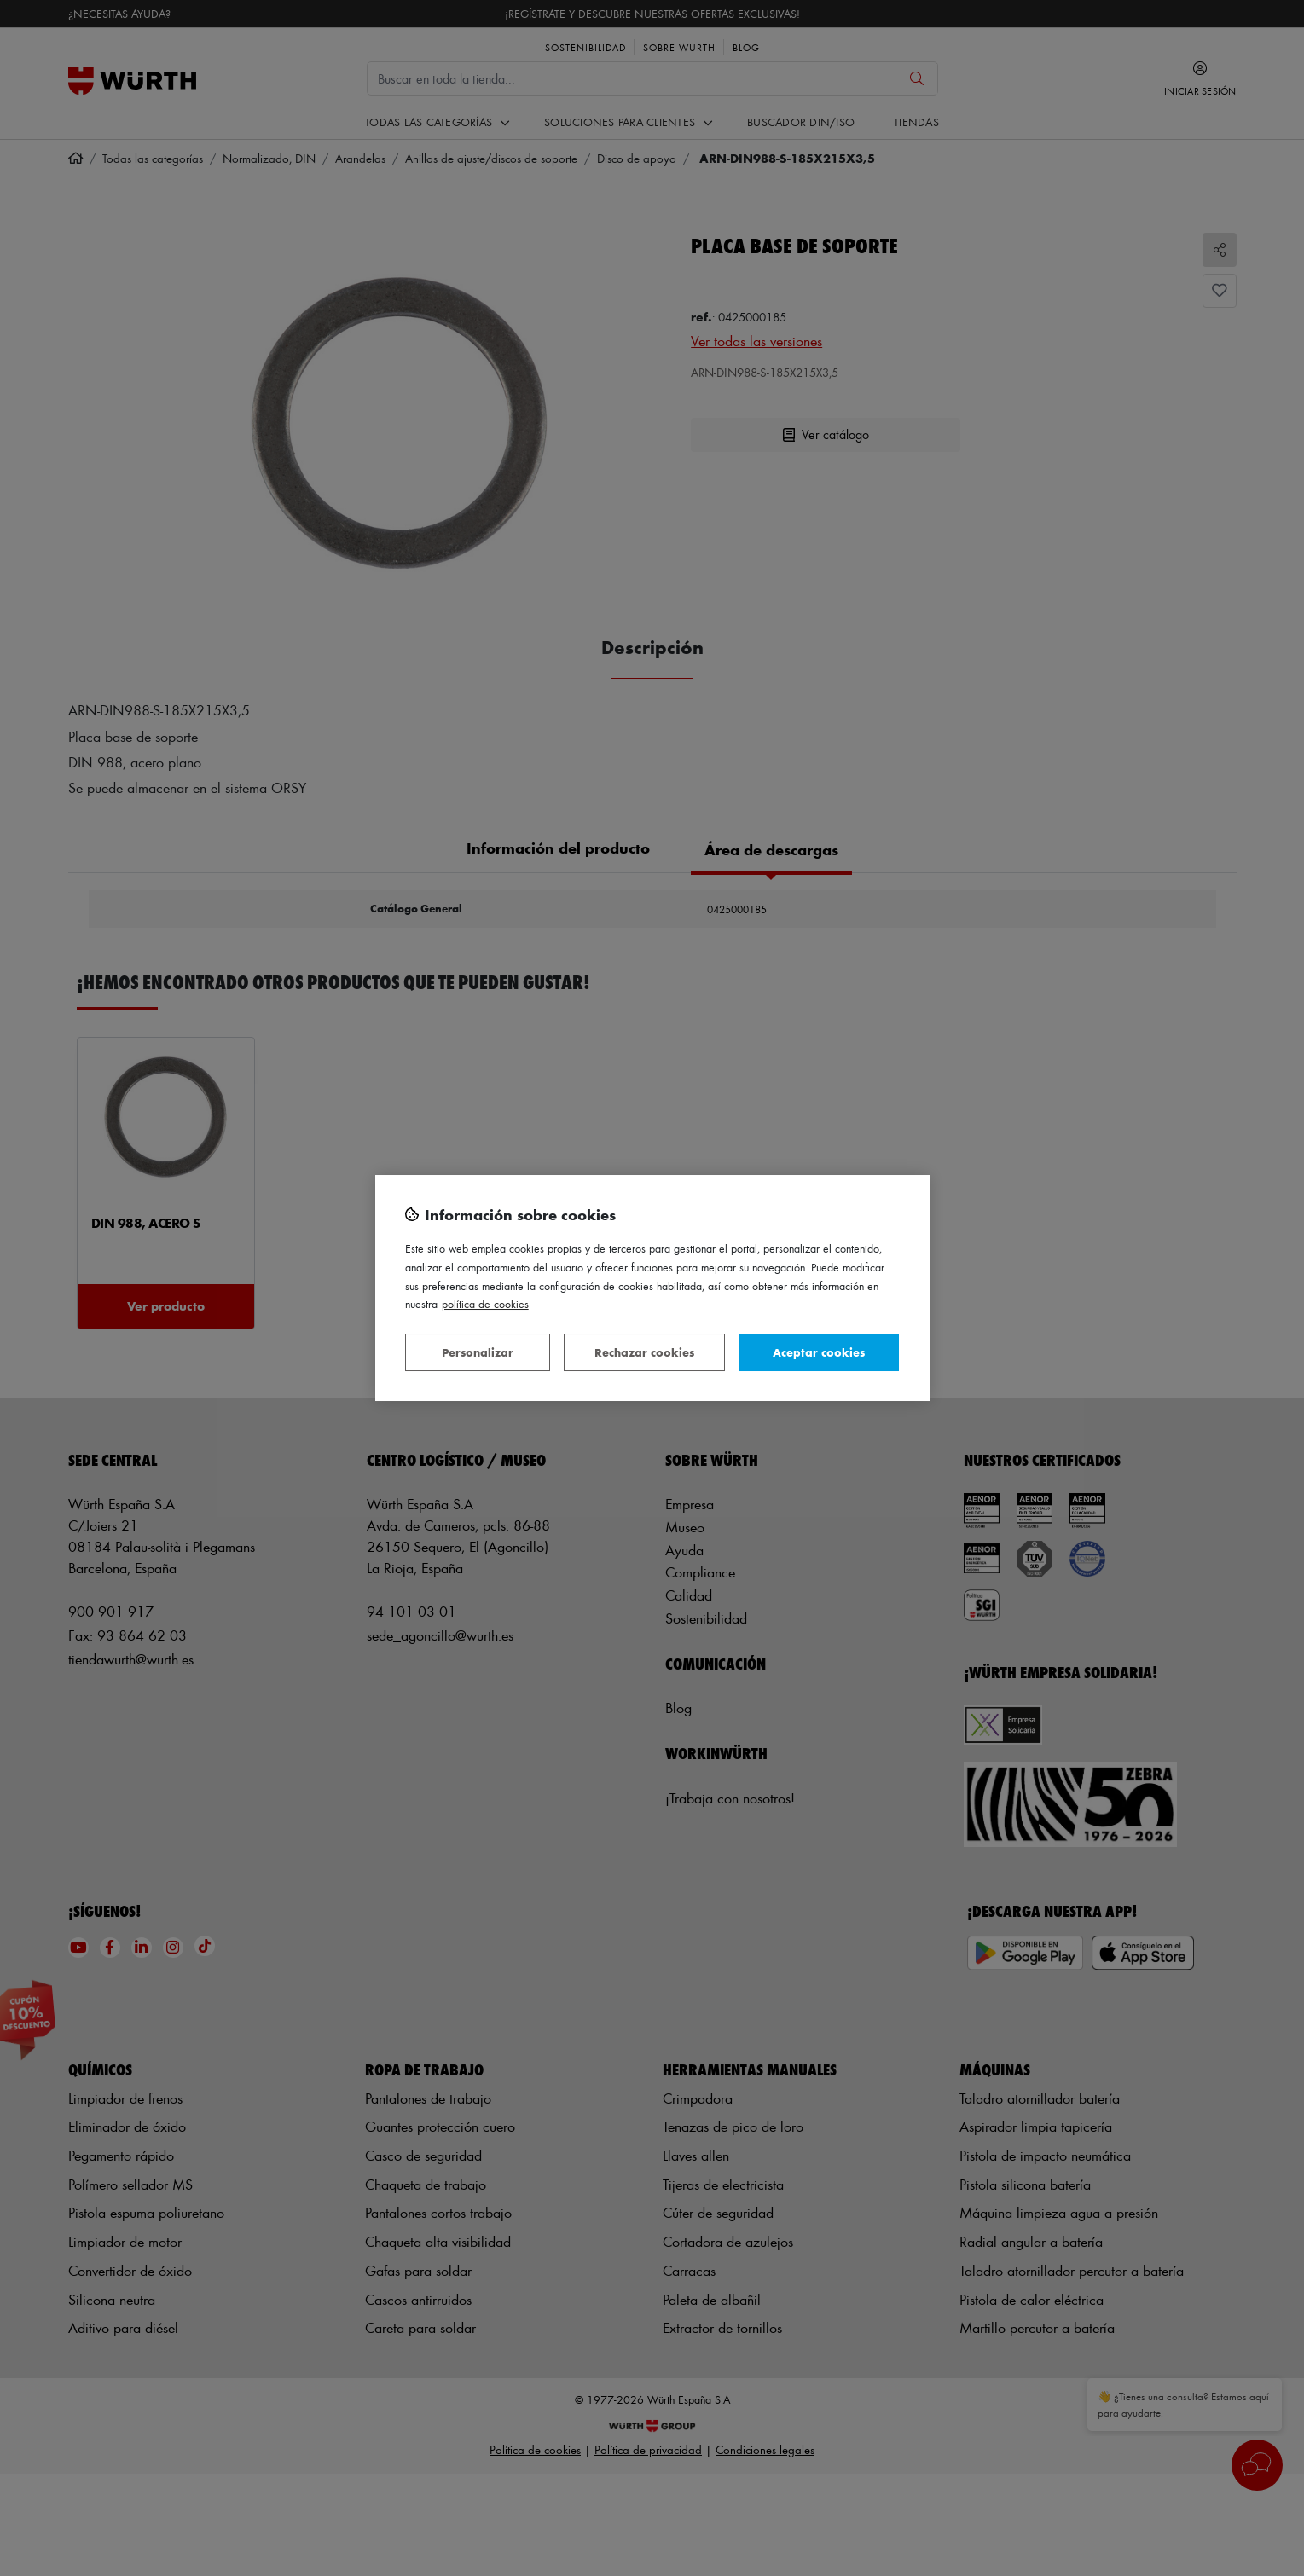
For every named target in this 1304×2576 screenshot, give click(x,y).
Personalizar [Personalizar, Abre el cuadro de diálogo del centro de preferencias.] (477, 1352)
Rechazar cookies (644, 1352)
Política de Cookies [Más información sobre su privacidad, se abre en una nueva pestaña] (485, 1303)
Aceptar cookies (819, 1352)
